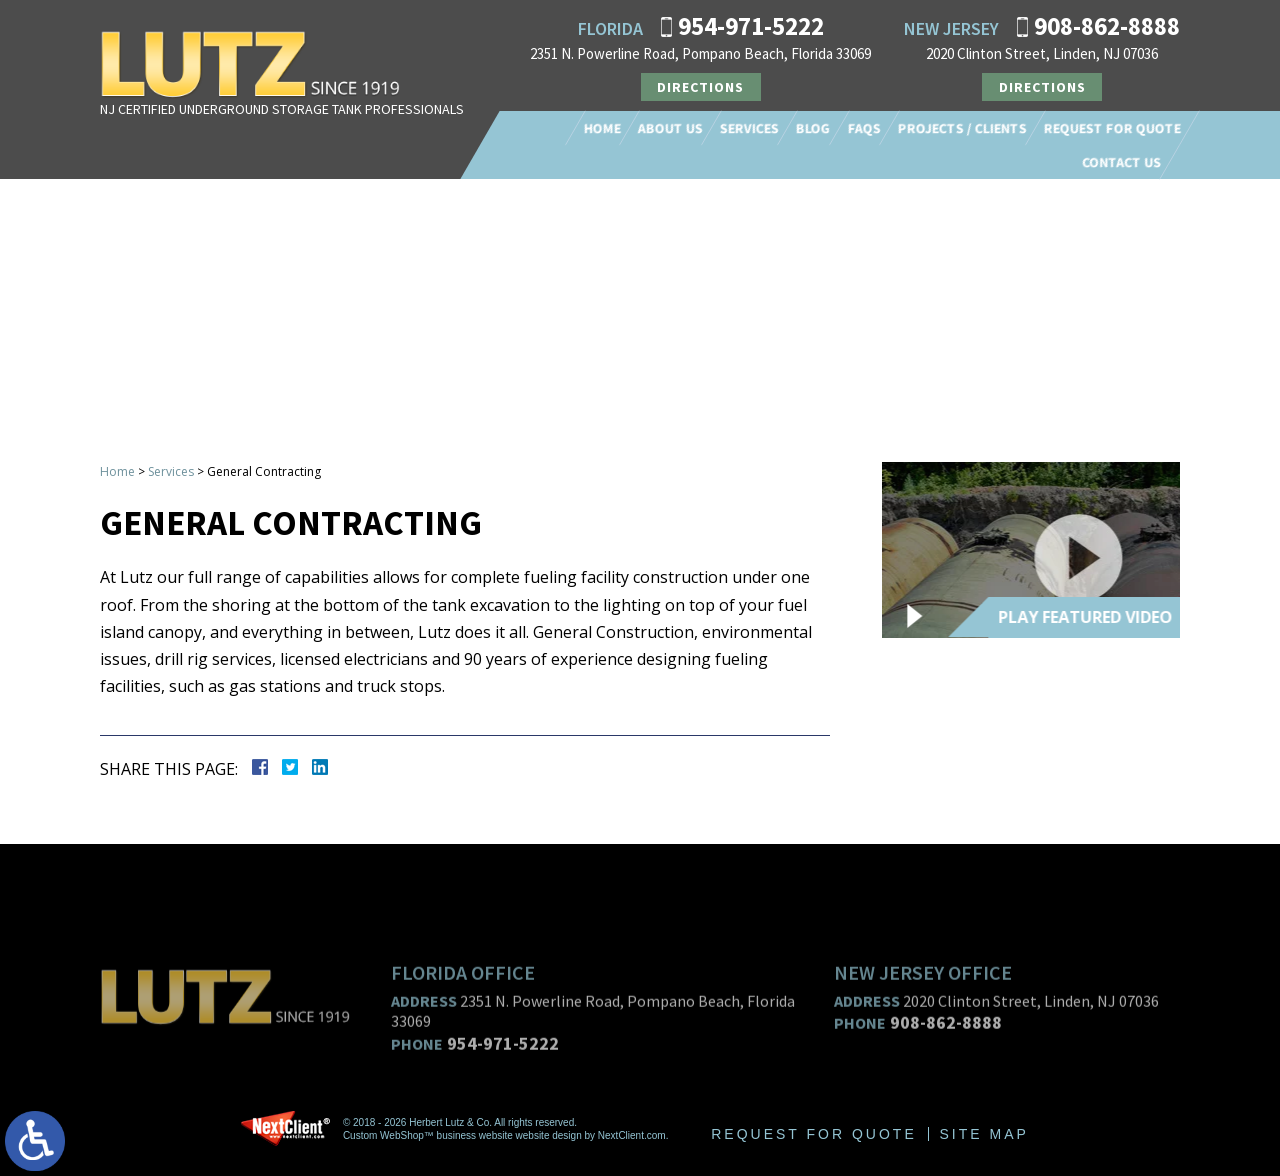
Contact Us (1121, 162)
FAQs (864, 128)
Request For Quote (1112, 128)
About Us (670, 128)
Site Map (984, 1134)
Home (602, 128)
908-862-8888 (1107, 26)
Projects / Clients (962, 128)
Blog (813, 128)
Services (749, 128)
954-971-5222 (751, 26)
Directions (700, 87)
